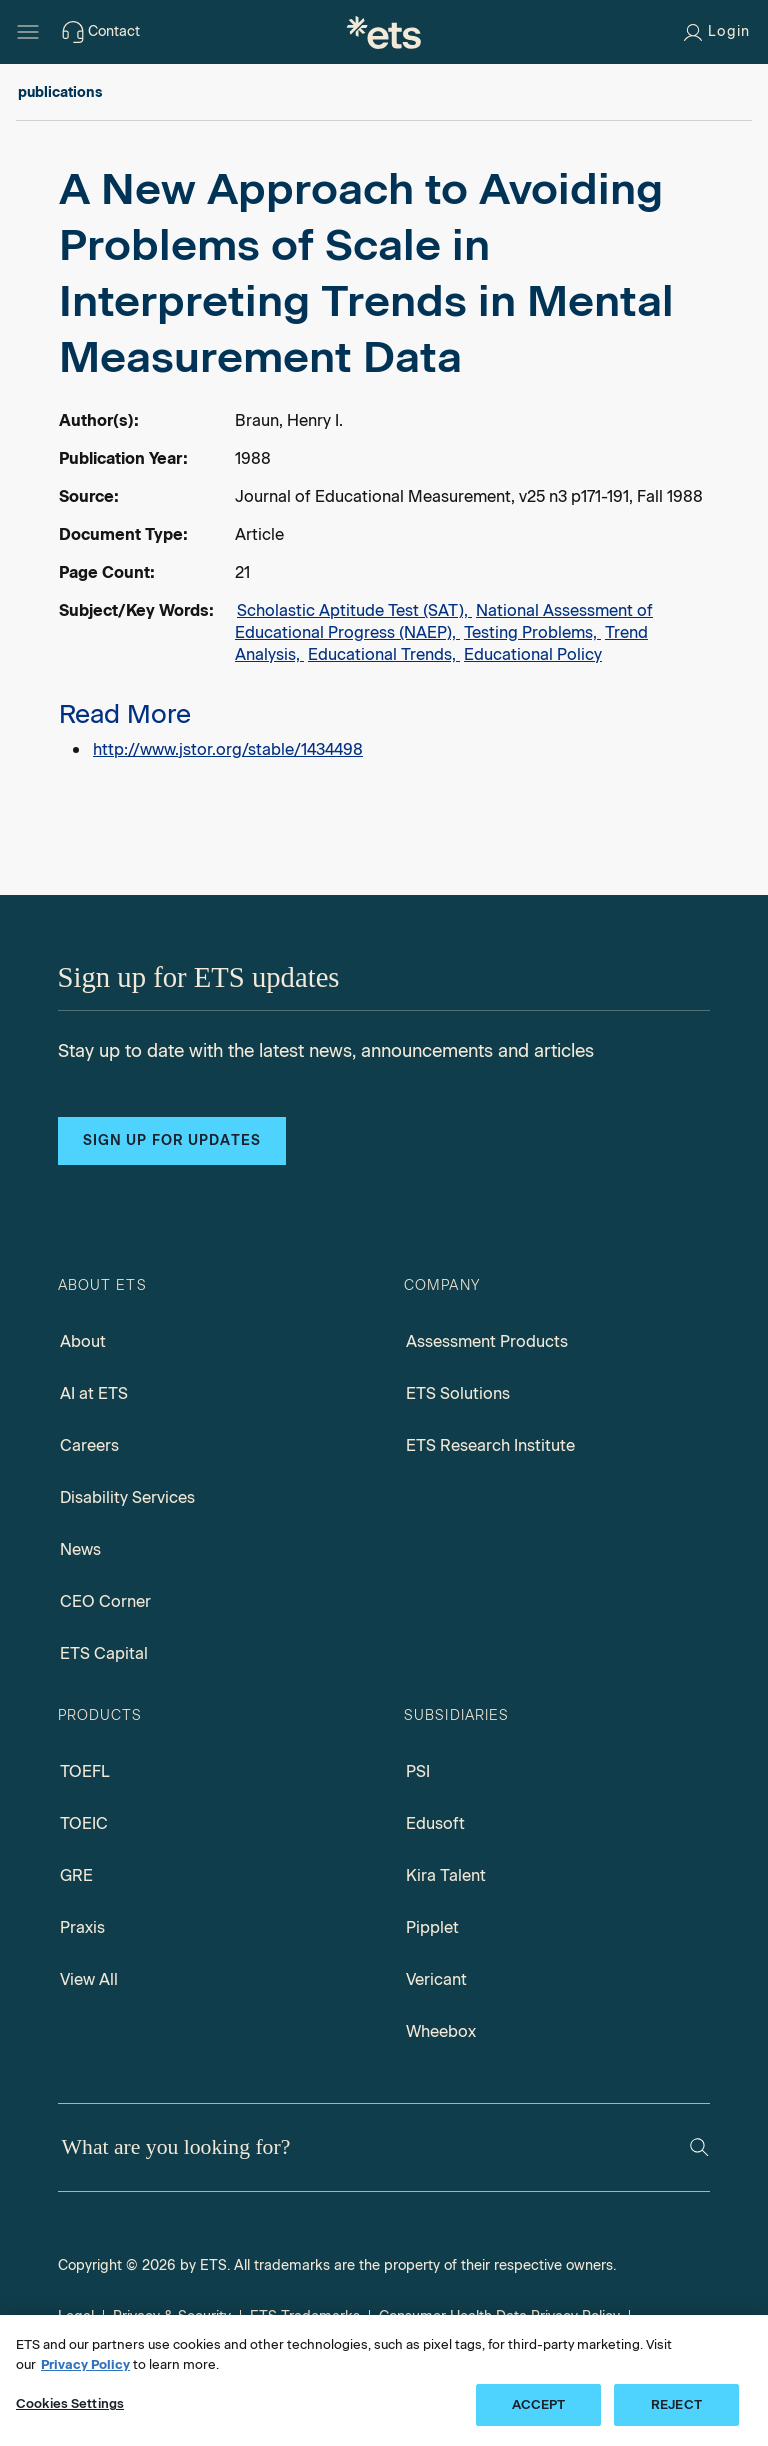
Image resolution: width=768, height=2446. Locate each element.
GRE (76, 1875)
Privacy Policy (85, 2364)
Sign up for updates (172, 1140)
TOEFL (85, 1771)
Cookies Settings (70, 2403)
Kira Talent (446, 1875)
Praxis (82, 1927)
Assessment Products (487, 1341)
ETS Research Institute (490, 1445)
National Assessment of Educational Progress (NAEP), (444, 621)
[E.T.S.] (384, 32)
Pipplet (432, 1927)
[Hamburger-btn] (28, 32)
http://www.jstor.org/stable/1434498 (228, 749)
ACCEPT (539, 2404)
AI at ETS (94, 1393)
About (83, 1341)
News (80, 1549)
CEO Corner (105, 1601)
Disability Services (127, 1497)
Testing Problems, (532, 632)
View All (89, 1979)
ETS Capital (104, 1653)
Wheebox (441, 2031)
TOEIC (84, 1823)
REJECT (676, 2404)
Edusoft (435, 1823)
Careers (89, 1445)
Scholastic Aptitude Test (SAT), (354, 610)
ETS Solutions (458, 1393)
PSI (418, 1771)
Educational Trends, (384, 654)
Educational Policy (533, 654)
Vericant (436, 1979)
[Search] (699, 2147)
